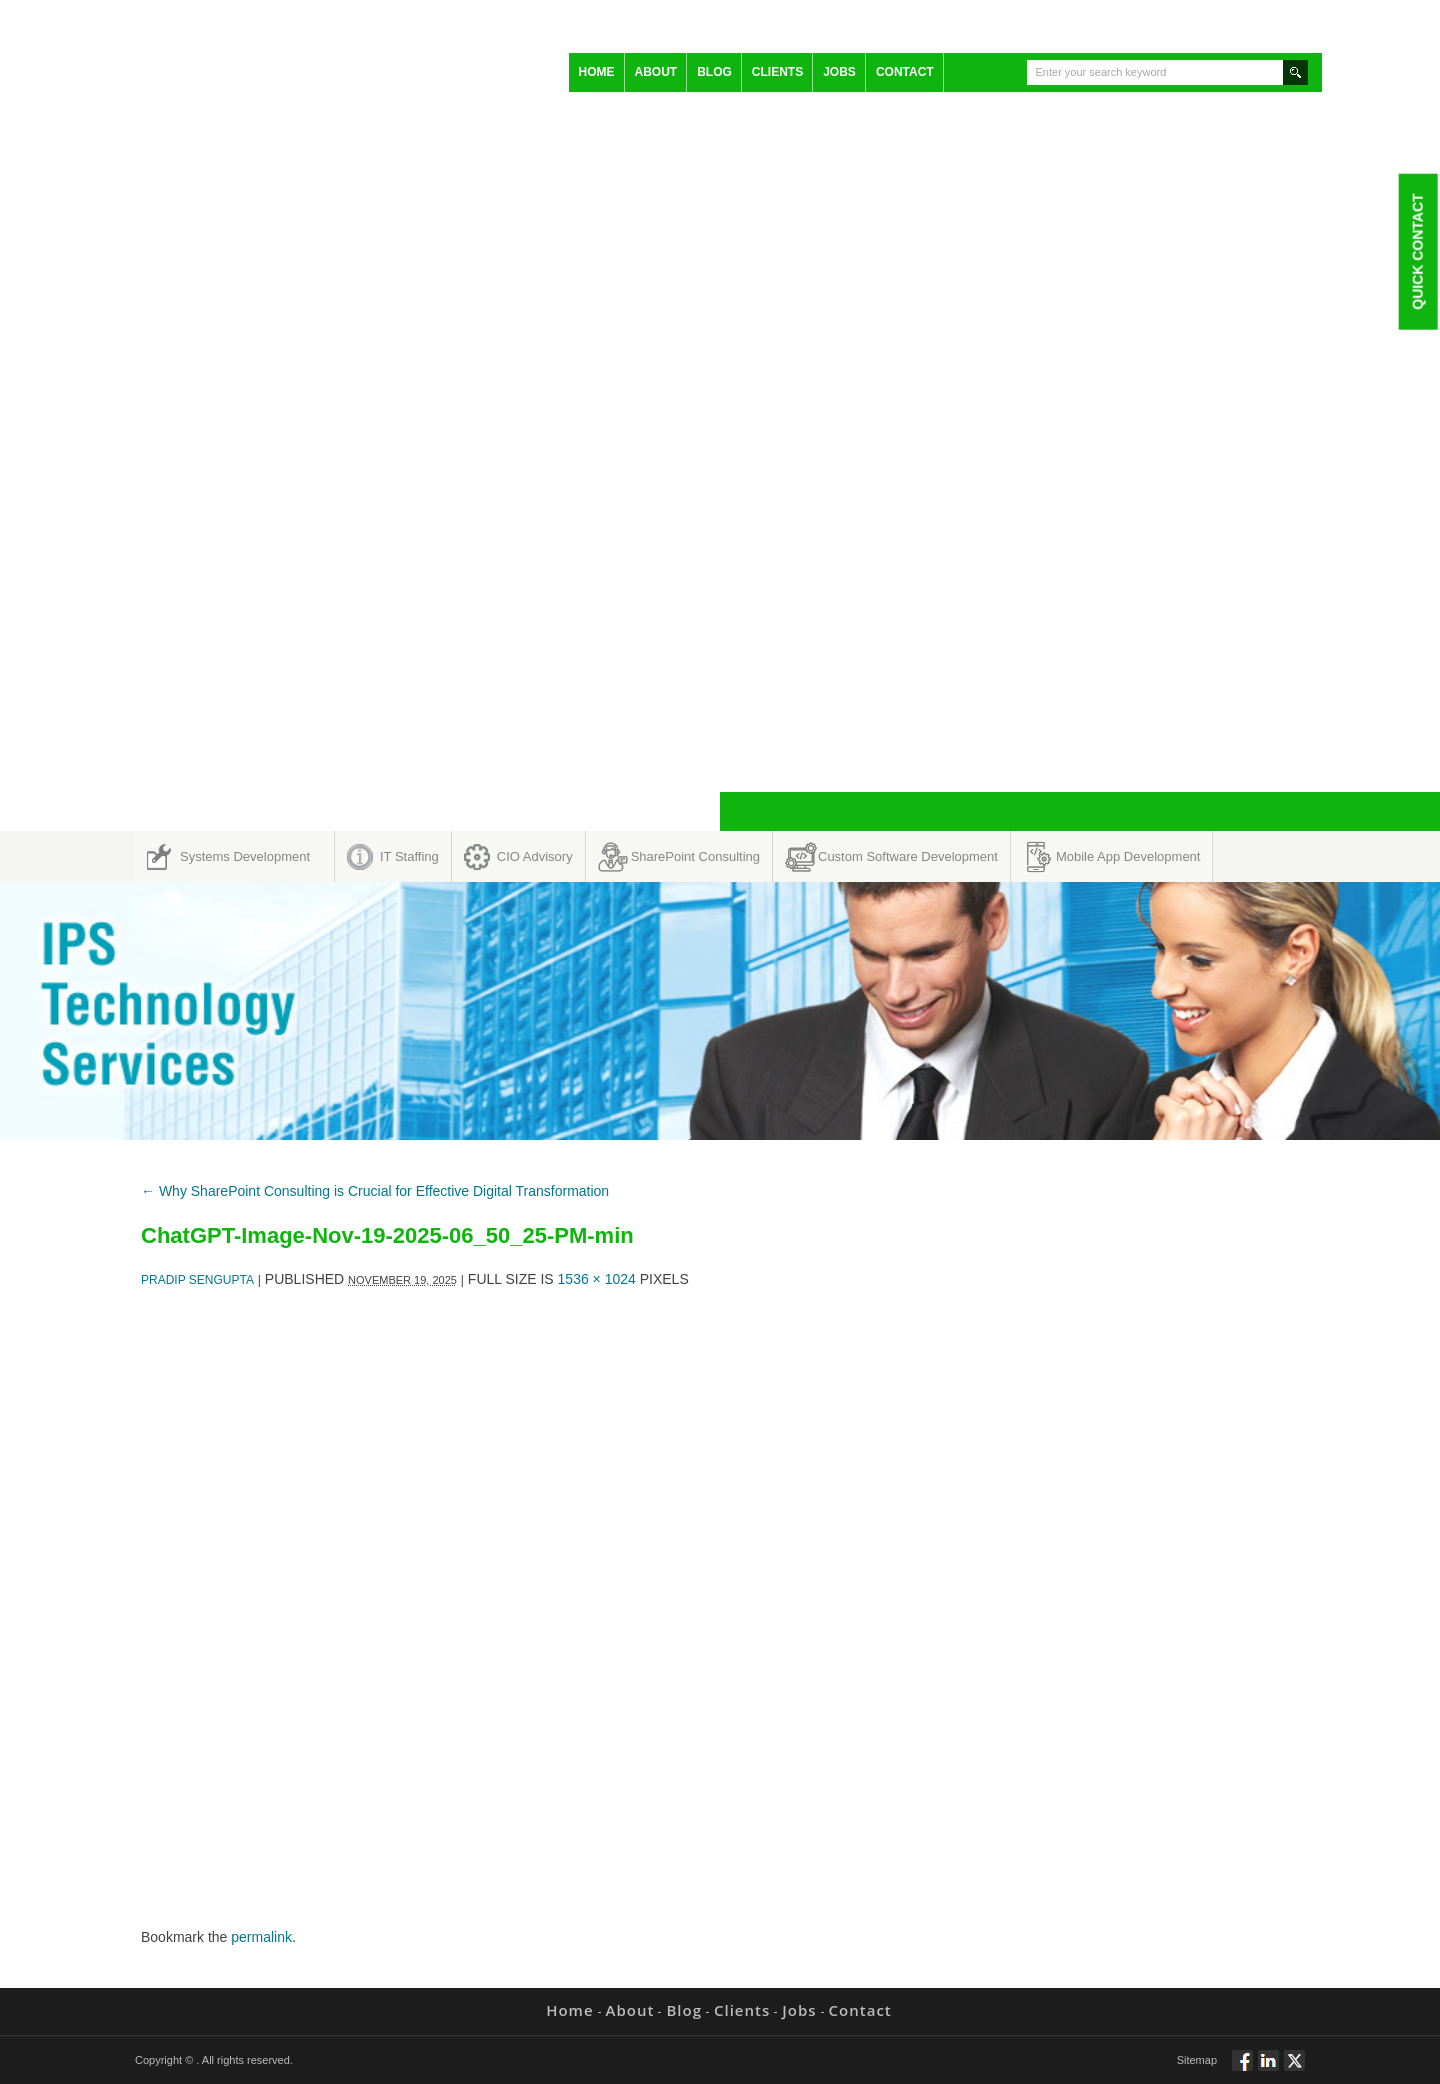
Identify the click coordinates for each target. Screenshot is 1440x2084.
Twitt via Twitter (1294, 2069)
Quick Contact (1417, 251)
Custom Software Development (908, 856)
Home (597, 72)
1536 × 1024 (597, 1279)
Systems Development (245, 856)
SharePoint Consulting (695, 856)
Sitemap (1197, 2060)
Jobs (839, 72)
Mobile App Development (1128, 856)
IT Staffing (409, 856)
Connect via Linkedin (1268, 2069)
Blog (714, 72)
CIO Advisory (535, 856)
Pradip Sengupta (197, 1280)
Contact (905, 72)
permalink (261, 1937)
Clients (777, 72)
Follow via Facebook (1242, 2069)
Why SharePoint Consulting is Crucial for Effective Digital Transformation (375, 1191)
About (656, 72)
